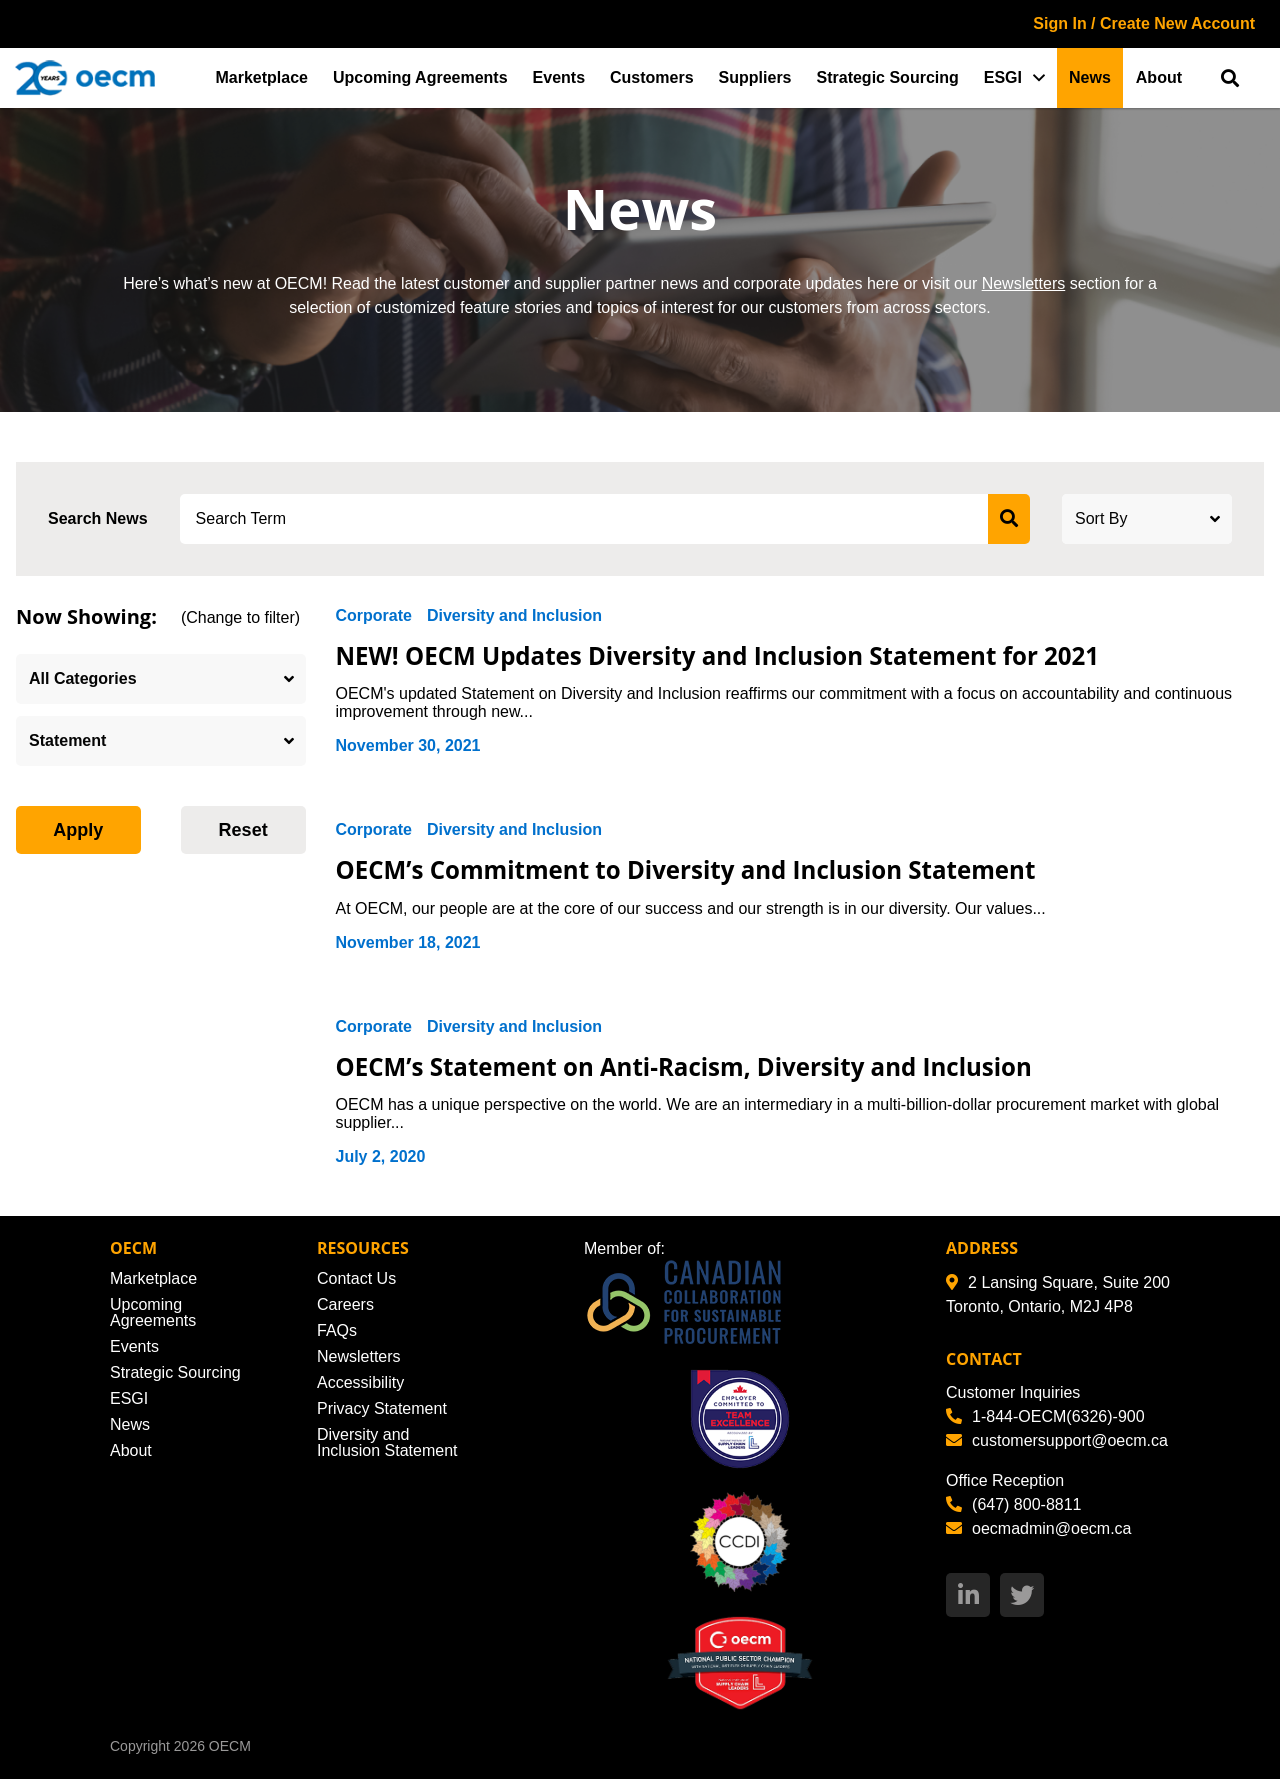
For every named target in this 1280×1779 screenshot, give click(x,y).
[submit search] (1009, 519)
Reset (243, 830)
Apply (78, 830)
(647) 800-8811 (1013, 1504)
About (1159, 77)
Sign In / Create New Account (1144, 23)
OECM (230, 1746)
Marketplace (262, 77)
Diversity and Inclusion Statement (387, 1442)
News (1090, 77)
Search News (98, 518)
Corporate (374, 615)
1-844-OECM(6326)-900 (1045, 1416)
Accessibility (360, 1382)
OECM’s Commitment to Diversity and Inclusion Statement (699, 869)
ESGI (1003, 77)
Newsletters (1024, 283)
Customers (652, 77)
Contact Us (356, 1278)
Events (559, 77)
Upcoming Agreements (420, 77)
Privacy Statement (382, 1408)
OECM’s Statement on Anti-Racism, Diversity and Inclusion (697, 1066)
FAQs (337, 1330)
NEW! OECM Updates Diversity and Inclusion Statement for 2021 (732, 655)
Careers (345, 1304)
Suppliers (755, 77)
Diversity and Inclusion (514, 615)
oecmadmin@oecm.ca (1038, 1528)
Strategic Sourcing (888, 77)
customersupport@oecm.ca (1057, 1440)
